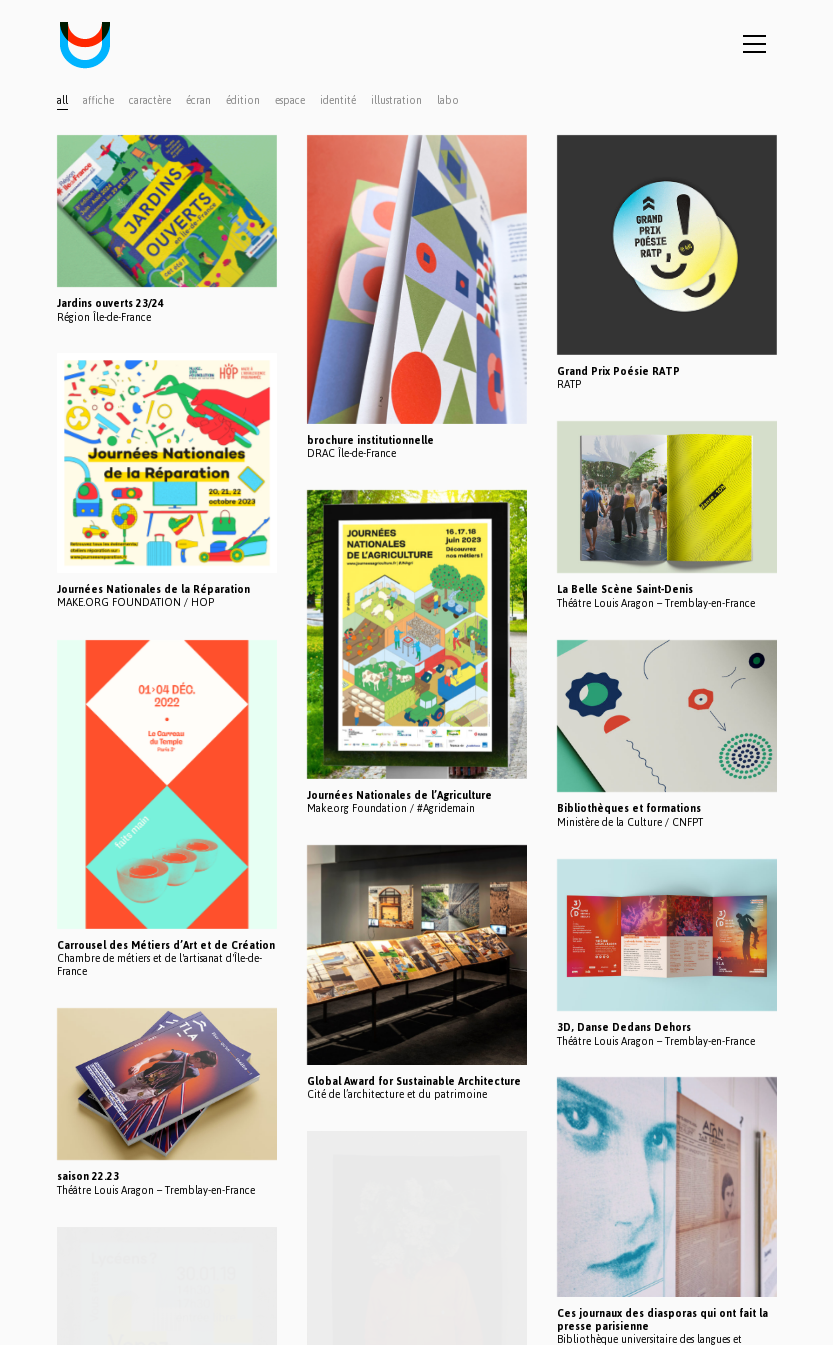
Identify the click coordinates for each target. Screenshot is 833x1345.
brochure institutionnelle (370, 440)
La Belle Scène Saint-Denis (625, 589)
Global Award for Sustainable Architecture (414, 1081)
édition (243, 101)
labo (448, 101)
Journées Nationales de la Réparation (153, 589)
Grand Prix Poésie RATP (618, 371)
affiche (98, 101)
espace (290, 101)
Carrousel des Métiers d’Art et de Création (166, 945)
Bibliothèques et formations (629, 808)
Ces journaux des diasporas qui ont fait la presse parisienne (662, 1320)
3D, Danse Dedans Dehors (624, 1027)
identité (338, 101)
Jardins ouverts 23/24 (110, 303)
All (62, 101)
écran (198, 101)
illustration (396, 101)
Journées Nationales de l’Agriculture (399, 795)
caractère (150, 101)
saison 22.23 (88, 1176)
